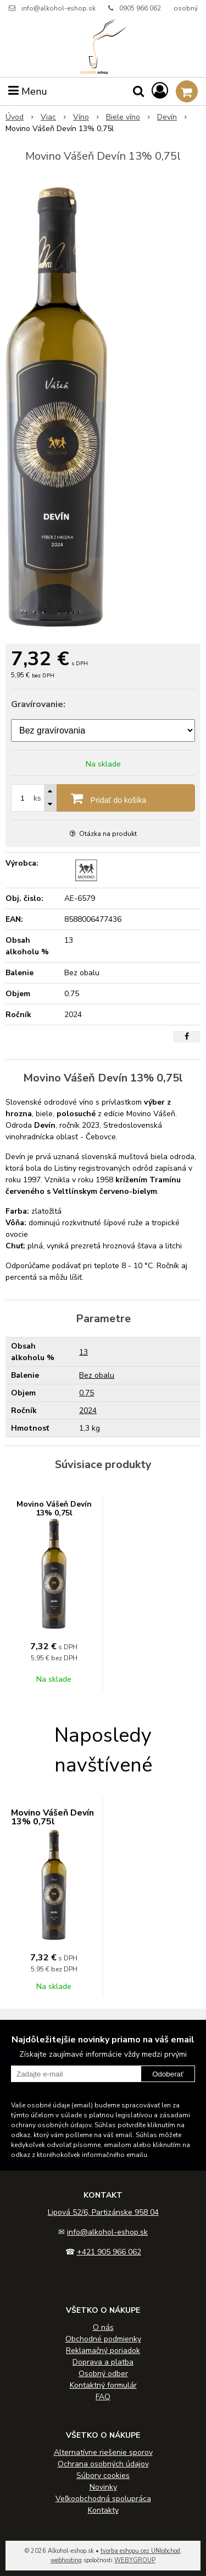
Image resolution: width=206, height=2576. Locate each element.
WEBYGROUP (134, 2560)
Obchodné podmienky (103, 2339)
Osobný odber (103, 2373)
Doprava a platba (103, 2362)
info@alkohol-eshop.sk (58, 8)
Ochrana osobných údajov (103, 2464)
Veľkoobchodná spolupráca (103, 2498)
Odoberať (167, 2074)
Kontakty (103, 2510)
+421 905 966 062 (109, 2252)
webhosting (66, 2560)
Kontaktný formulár (103, 2385)
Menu (27, 91)
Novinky (103, 2487)
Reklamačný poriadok (103, 2350)
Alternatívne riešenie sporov (103, 2452)
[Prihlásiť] (160, 91)
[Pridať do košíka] (103, 798)
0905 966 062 (140, 8)
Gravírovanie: (38, 704)
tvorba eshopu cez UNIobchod (140, 2551)
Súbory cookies (103, 2475)
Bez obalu (96, 1375)
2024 (88, 1410)
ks (37, 798)
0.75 (86, 1393)
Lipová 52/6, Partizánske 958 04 (103, 2212)
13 (83, 1352)
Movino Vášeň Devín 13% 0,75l (54, 1508)
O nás (103, 2327)
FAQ (103, 2397)
